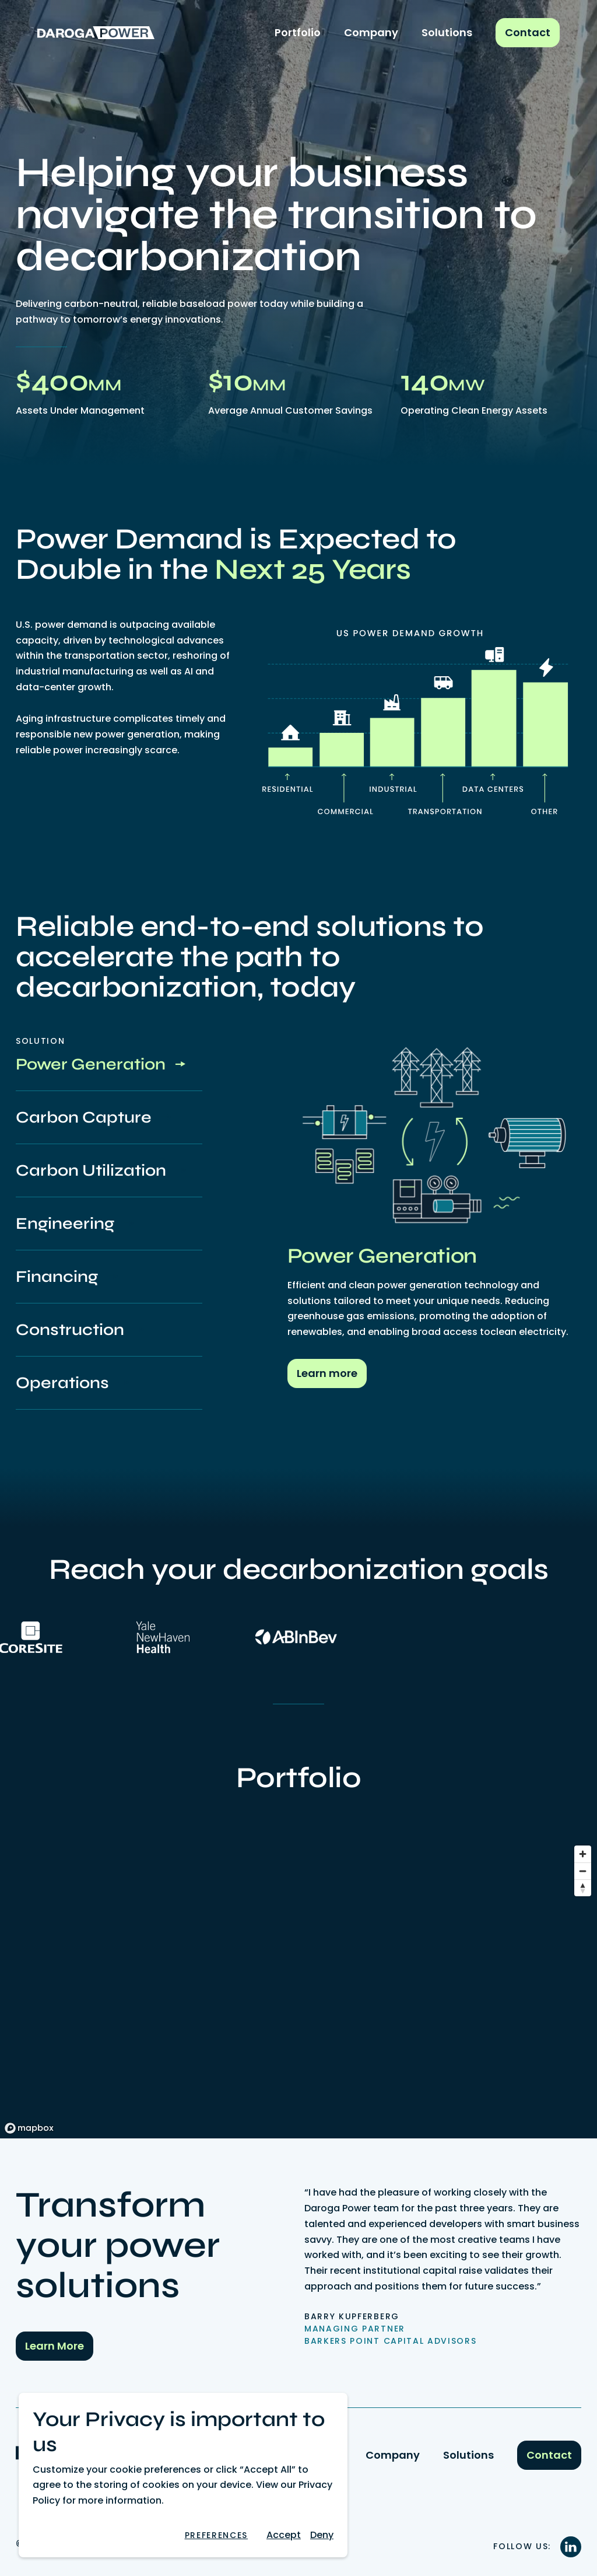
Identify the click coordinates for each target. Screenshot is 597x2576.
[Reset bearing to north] (582, 1887)
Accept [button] (283, 2535)
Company (371, 32)
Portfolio (298, 32)
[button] (216, 2535)
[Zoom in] (582, 1854)
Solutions (447, 32)
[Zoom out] (582, 1870)
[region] (298, 1989)
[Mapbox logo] (29, 2128)
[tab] (109, 1064)
